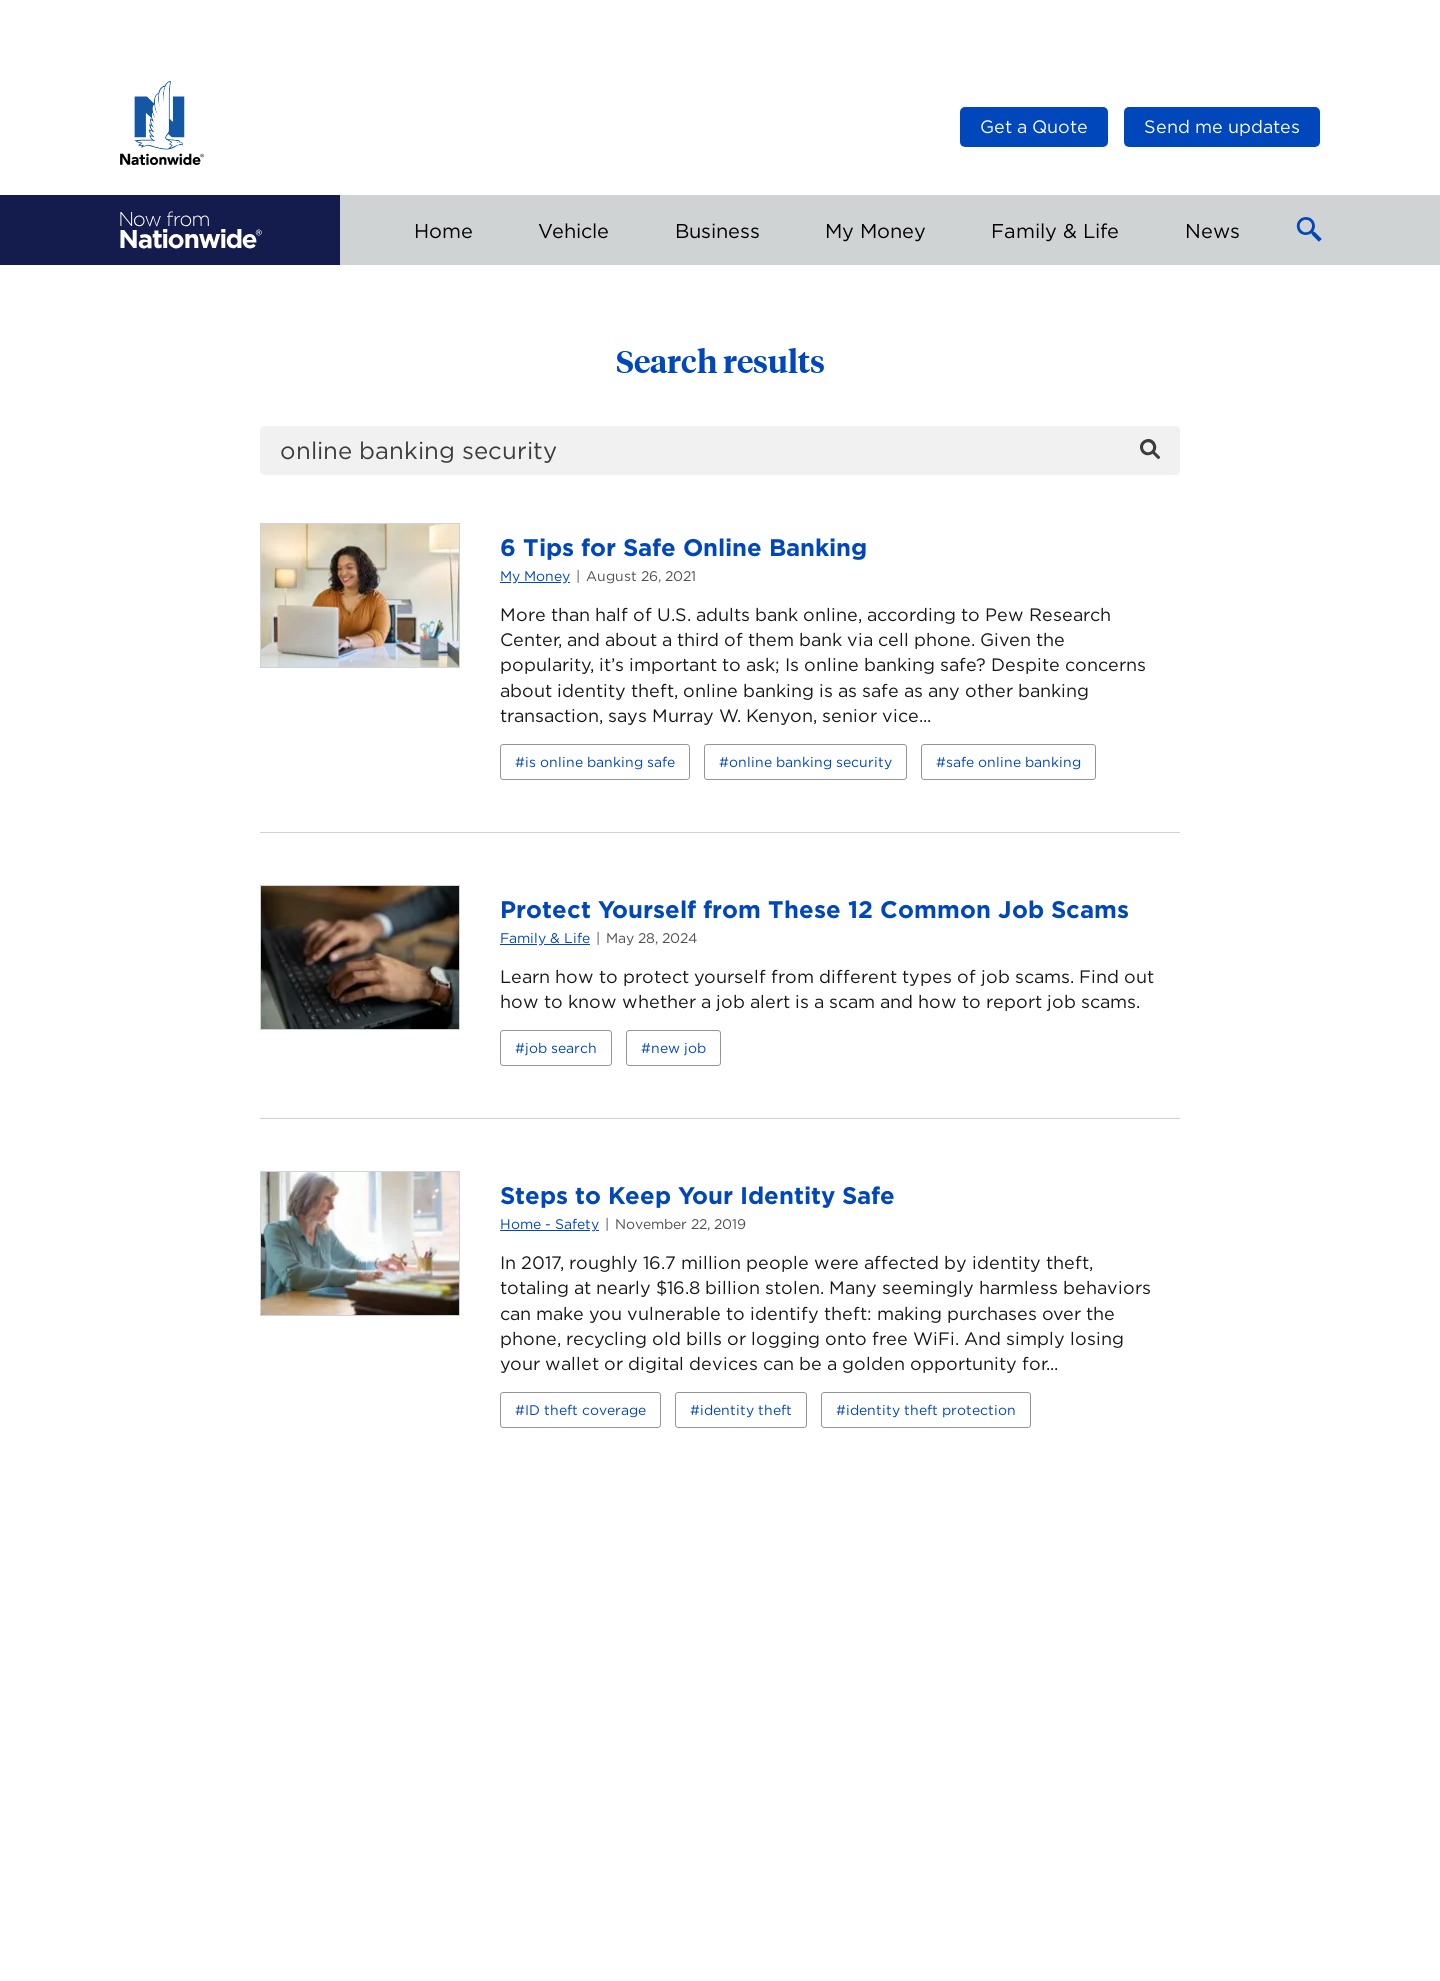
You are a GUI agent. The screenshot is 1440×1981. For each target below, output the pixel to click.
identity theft (746, 1410)
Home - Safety (549, 1224)
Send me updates (1222, 126)
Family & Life (545, 938)
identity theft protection (931, 1410)
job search (561, 1048)
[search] (720, 450)
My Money (535, 576)
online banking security (810, 762)
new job (678, 1048)
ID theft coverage (585, 1410)
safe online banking (1013, 762)
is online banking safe (600, 762)
